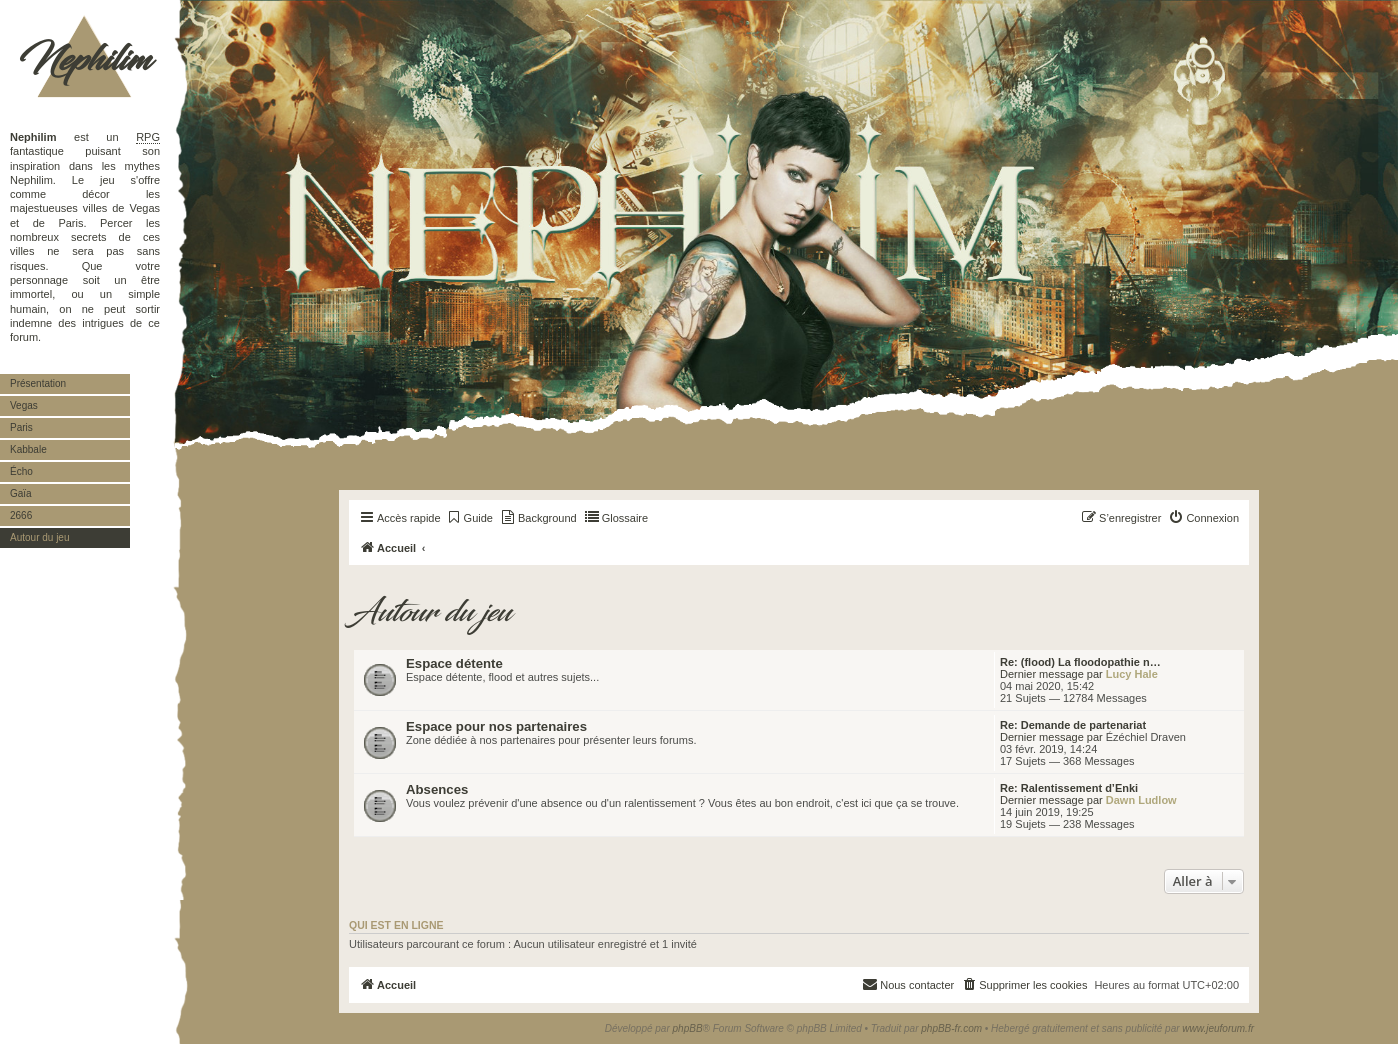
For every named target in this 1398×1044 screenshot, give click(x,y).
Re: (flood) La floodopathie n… (1080, 662)
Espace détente (454, 663)
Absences (437, 789)
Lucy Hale (1132, 674)
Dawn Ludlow (1141, 800)
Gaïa (21, 493)
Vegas (24, 405)
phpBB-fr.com (951, 1028)
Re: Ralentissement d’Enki (1069, 788)
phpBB (688, 1028)
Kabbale (28, 449)
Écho (21, 471)
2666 (21, 515)
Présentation (38, 383)
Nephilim (85, 60)
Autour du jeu (40, 537)
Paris (21, 427)
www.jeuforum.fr (1218, 1028)
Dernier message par (1051, 674)
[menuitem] (469, 518)
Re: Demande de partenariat (1073, 725)
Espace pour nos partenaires (496, 726)
